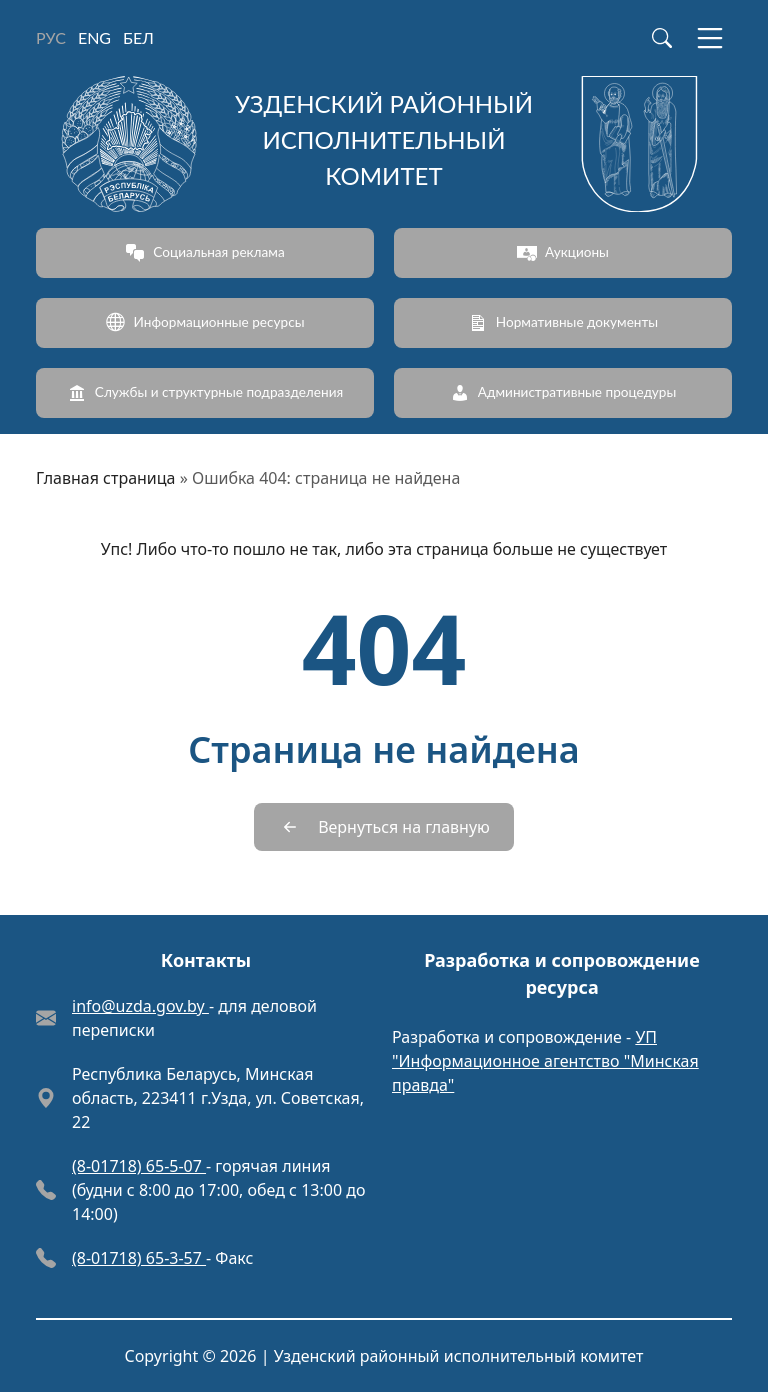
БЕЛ (138, 37)
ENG (94, 37)
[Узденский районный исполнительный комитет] (384, 144)
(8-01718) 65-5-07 (139, 1166)
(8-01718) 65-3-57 (139, 1258)
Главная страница (106, 478)
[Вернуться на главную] (384, 827)
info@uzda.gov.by (140, 1006)
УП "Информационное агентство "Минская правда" (545, 1061)
